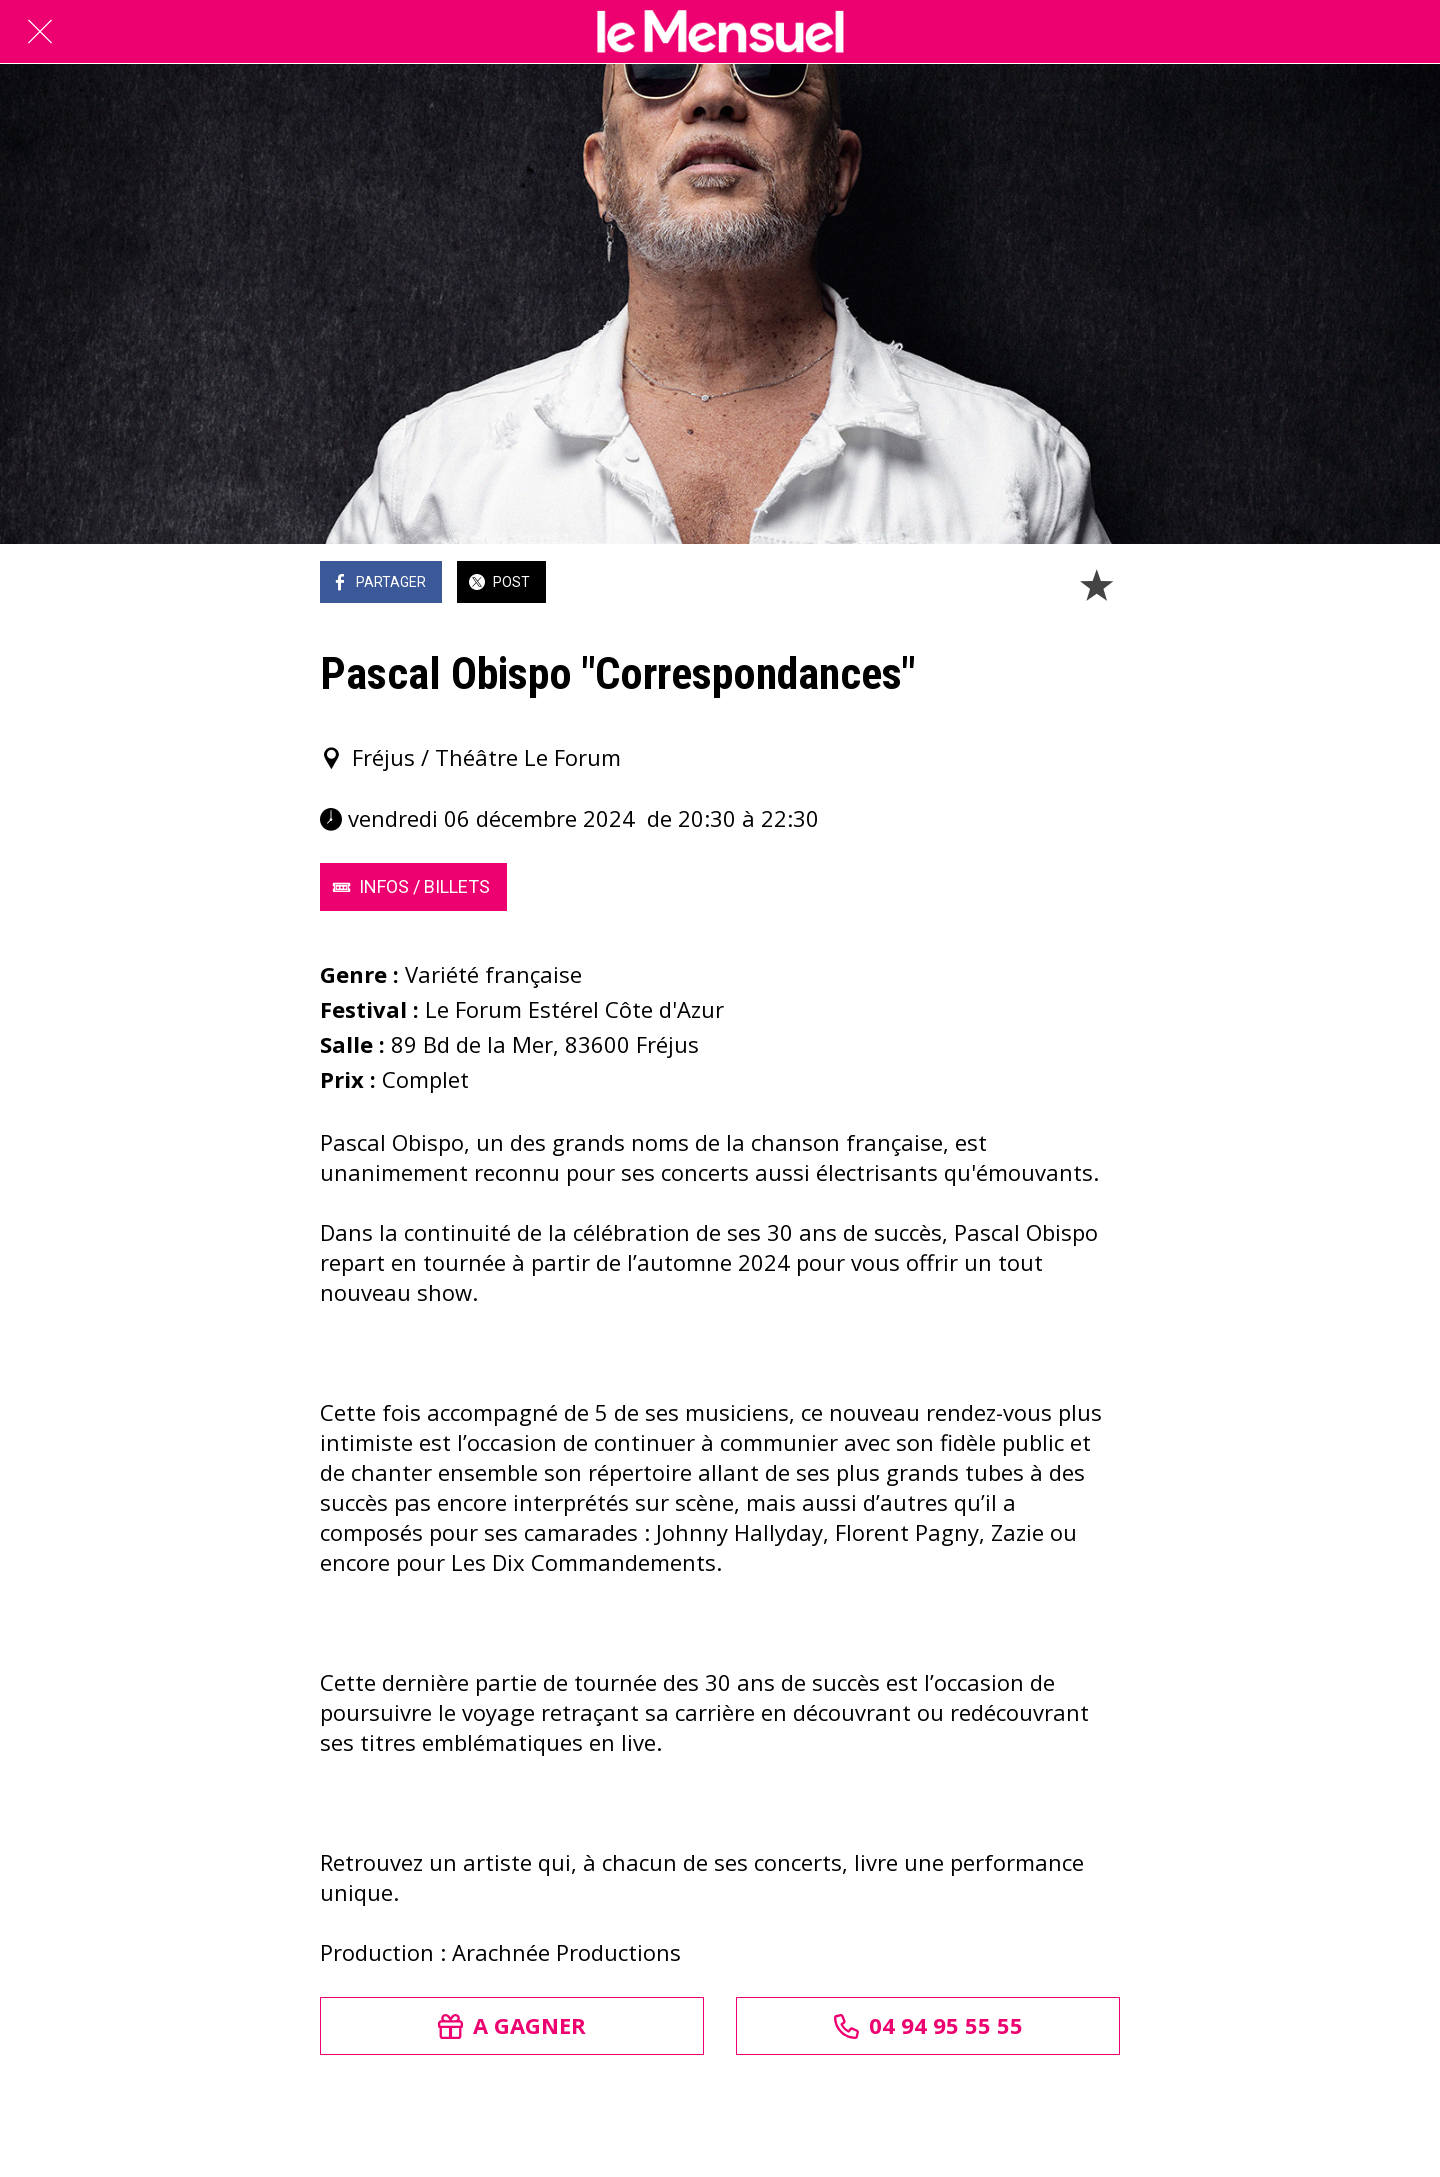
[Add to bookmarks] (1096, 584)
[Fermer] (40, 32)
